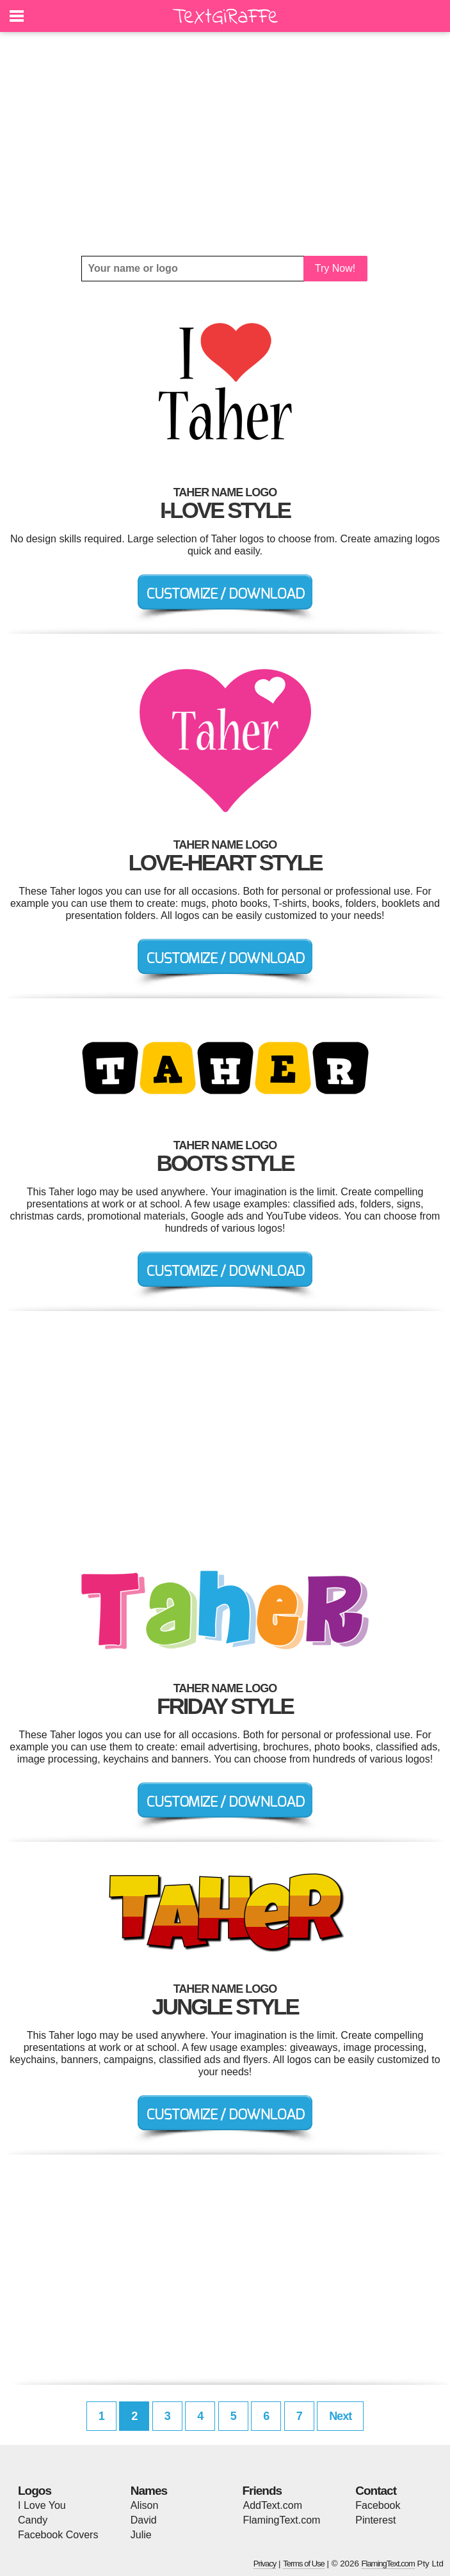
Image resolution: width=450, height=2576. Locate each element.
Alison (145, 2505)
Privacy (265, 2563)
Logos (34, 2490)
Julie (141, 2534)
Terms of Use (304, 2563)
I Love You (42, 2505)
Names (149, 2490)
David (144, 2520)
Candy (32, 2520)
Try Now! (335, 268)
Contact (375, 2490)
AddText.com (272, 2505)
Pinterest (375, 2520)
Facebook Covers (58, 2534)
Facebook (377, 2505)
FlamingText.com (282, 2520)
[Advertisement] (225, 143)
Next (340, 2416)
